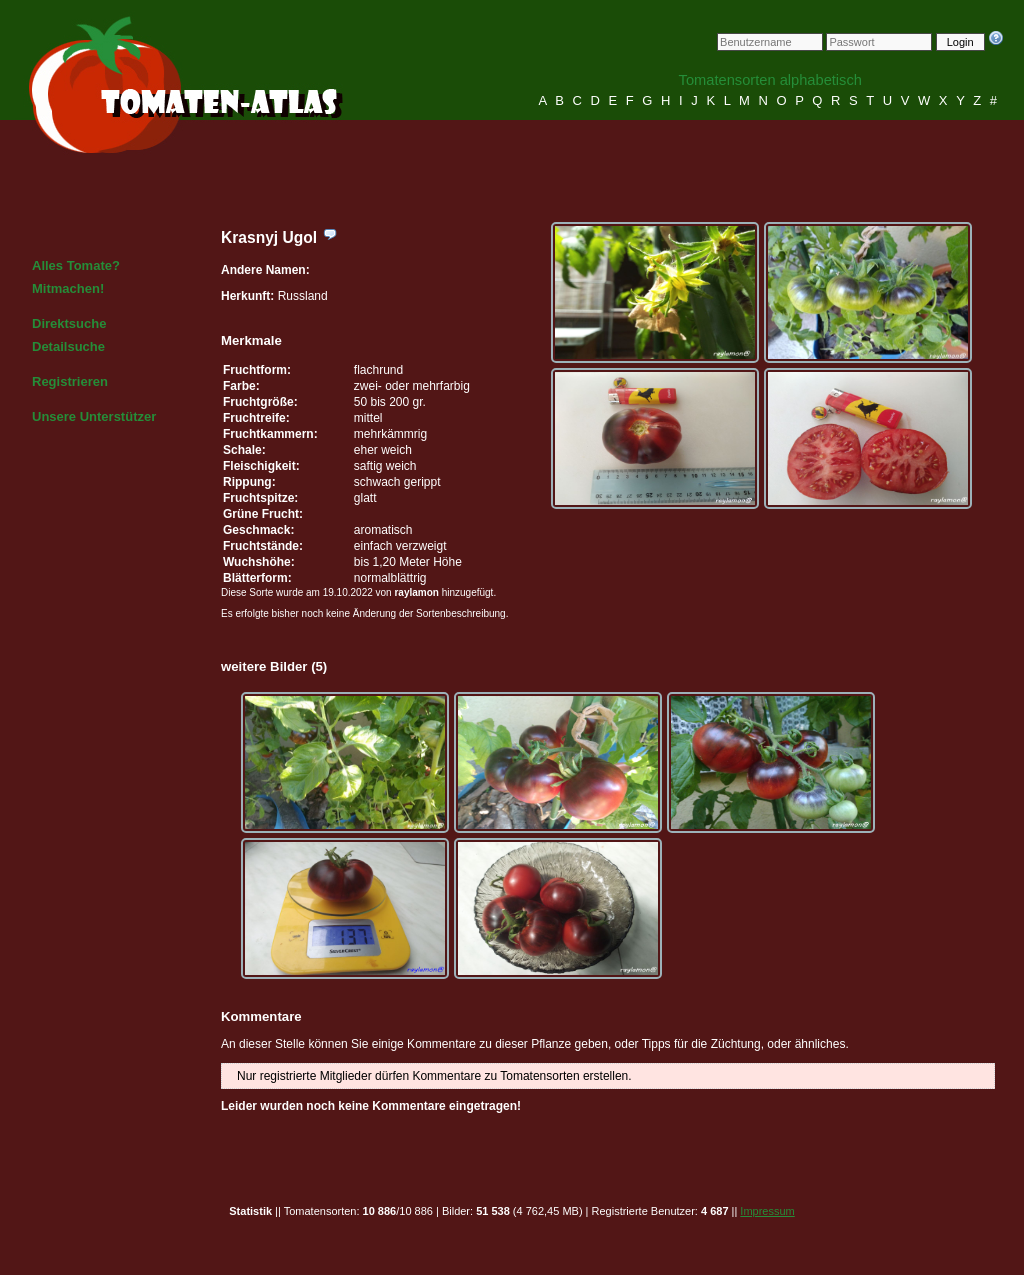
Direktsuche (69, 323)
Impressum (767, 1211)
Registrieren (70, 381)
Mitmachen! (68, 288)
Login (960, 42)
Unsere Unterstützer (94, 416)
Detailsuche (68, 346)
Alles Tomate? (76, 265)
